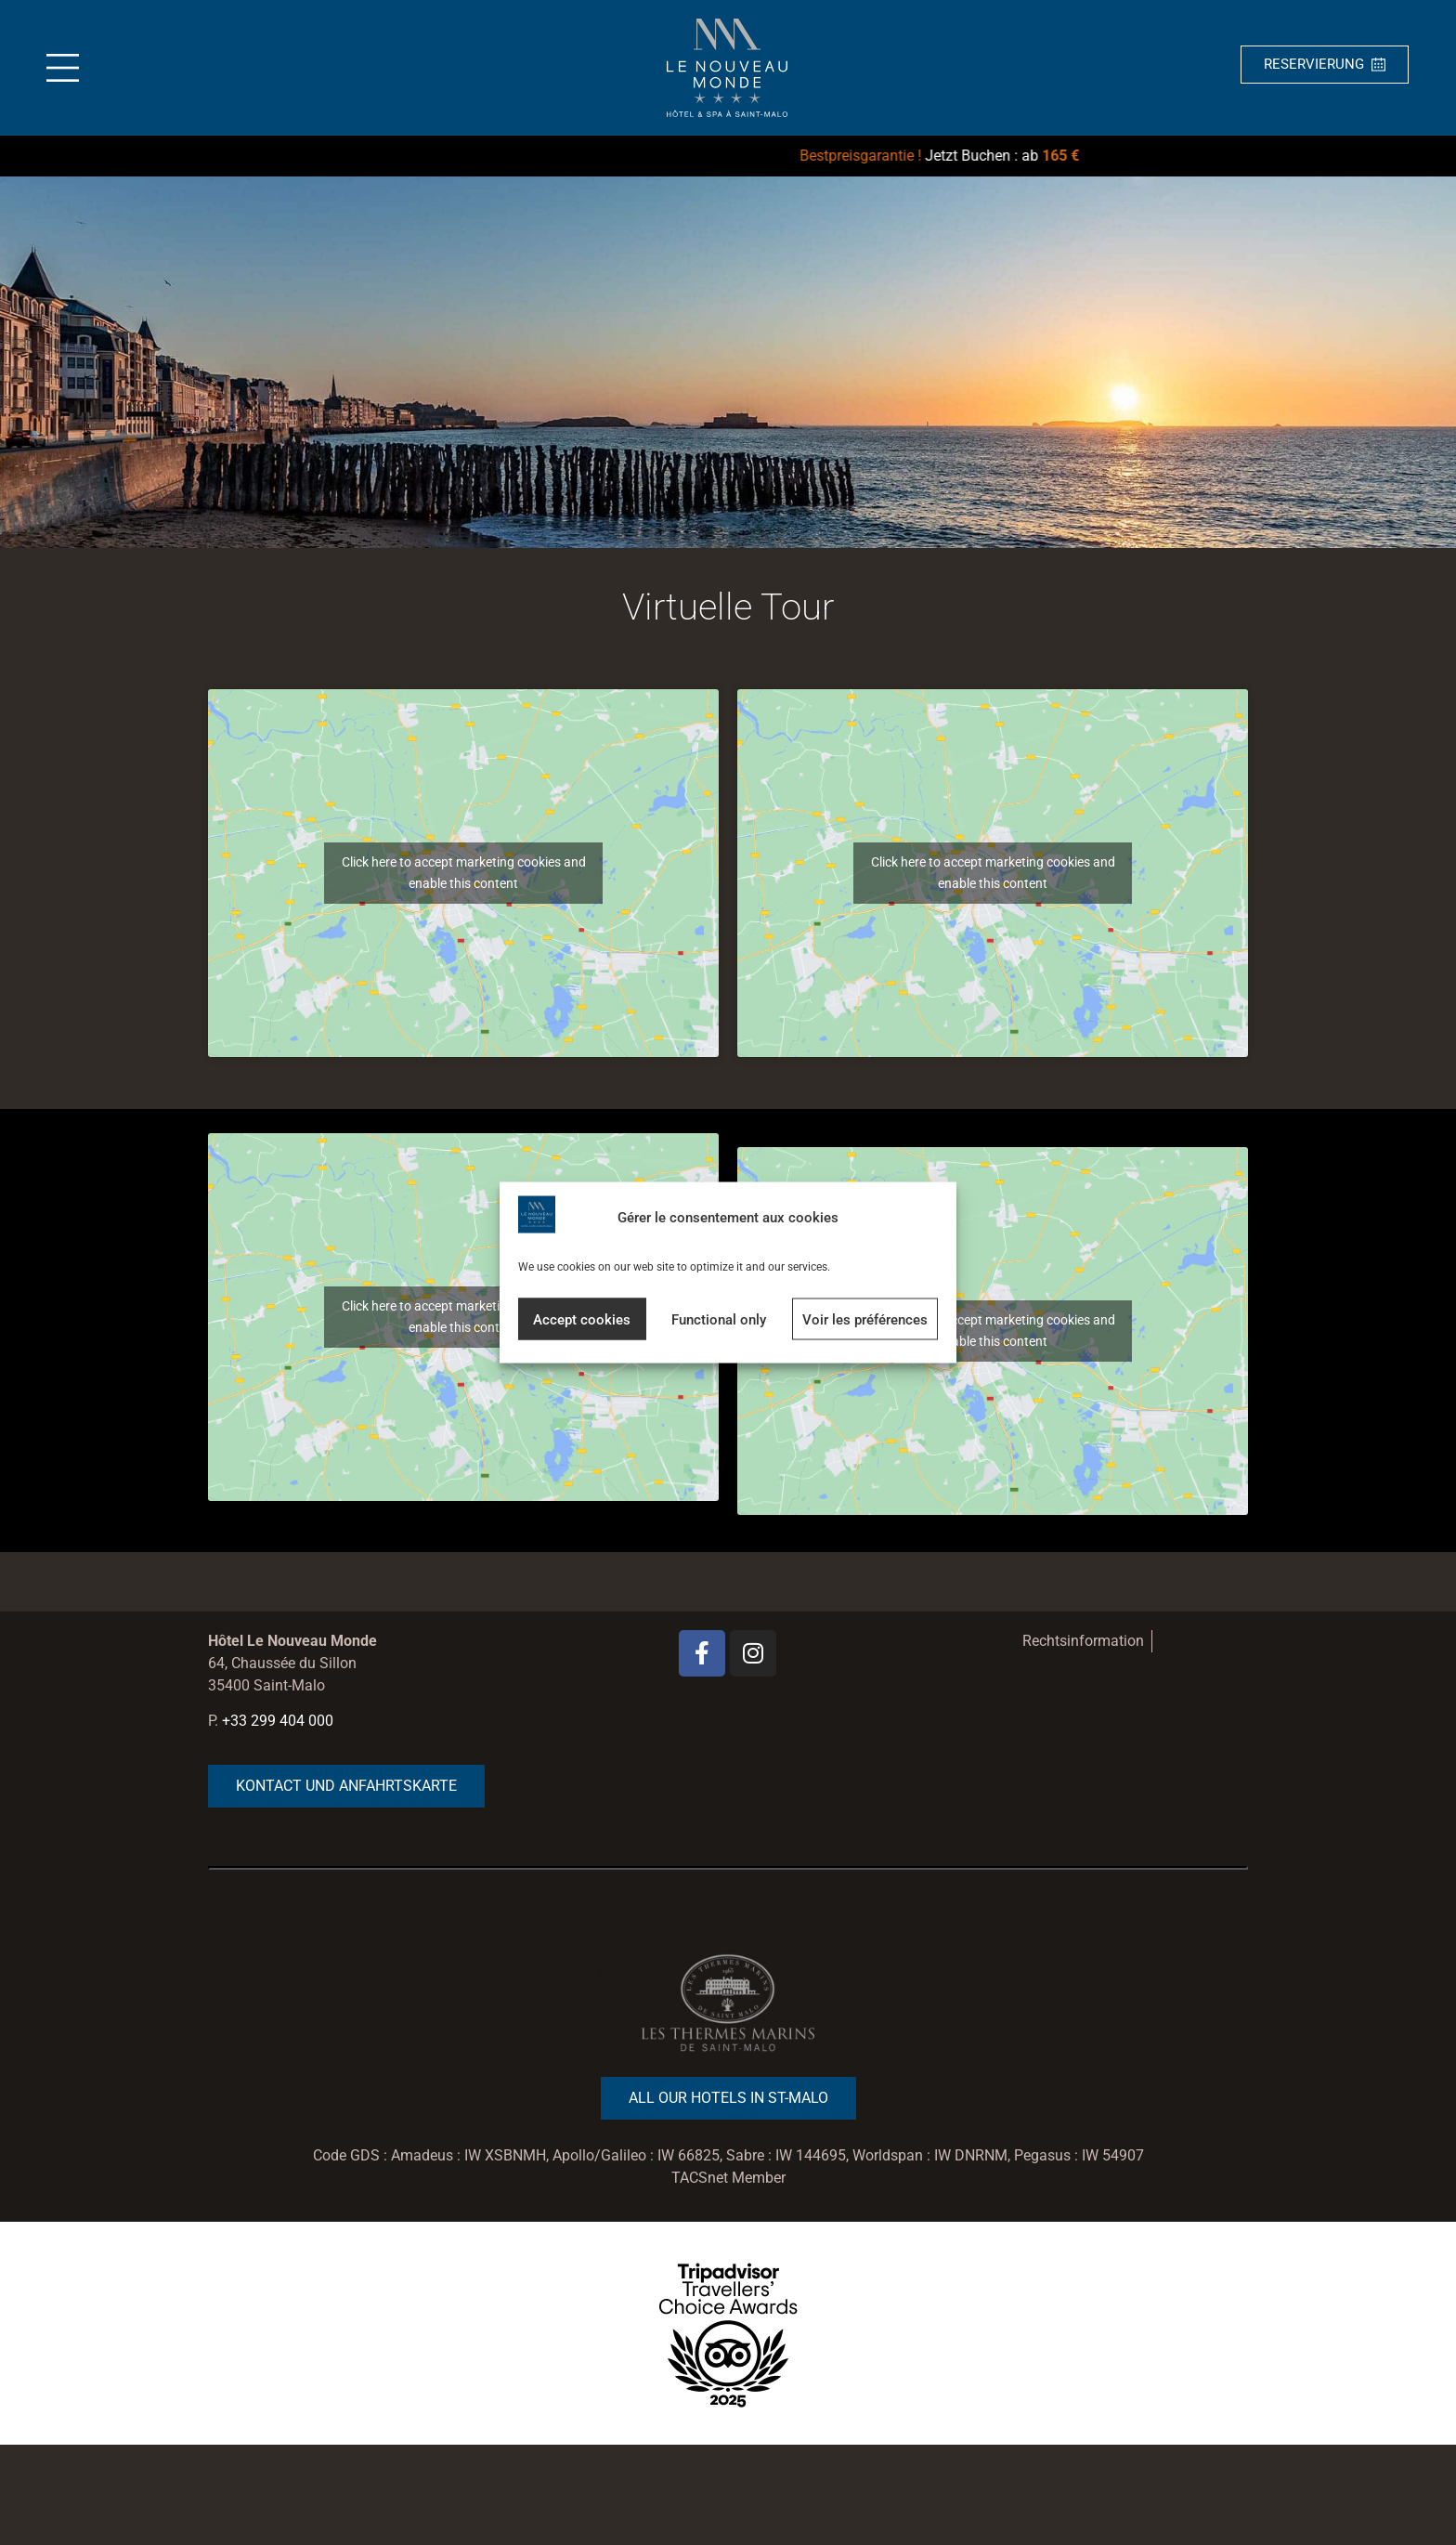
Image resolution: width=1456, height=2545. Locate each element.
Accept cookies (581, 1319)
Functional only (718, 1319)
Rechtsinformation (1083, 1641)
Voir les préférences (865, 1319)
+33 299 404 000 (277, 1720)
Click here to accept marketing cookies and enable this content (464, 873)
